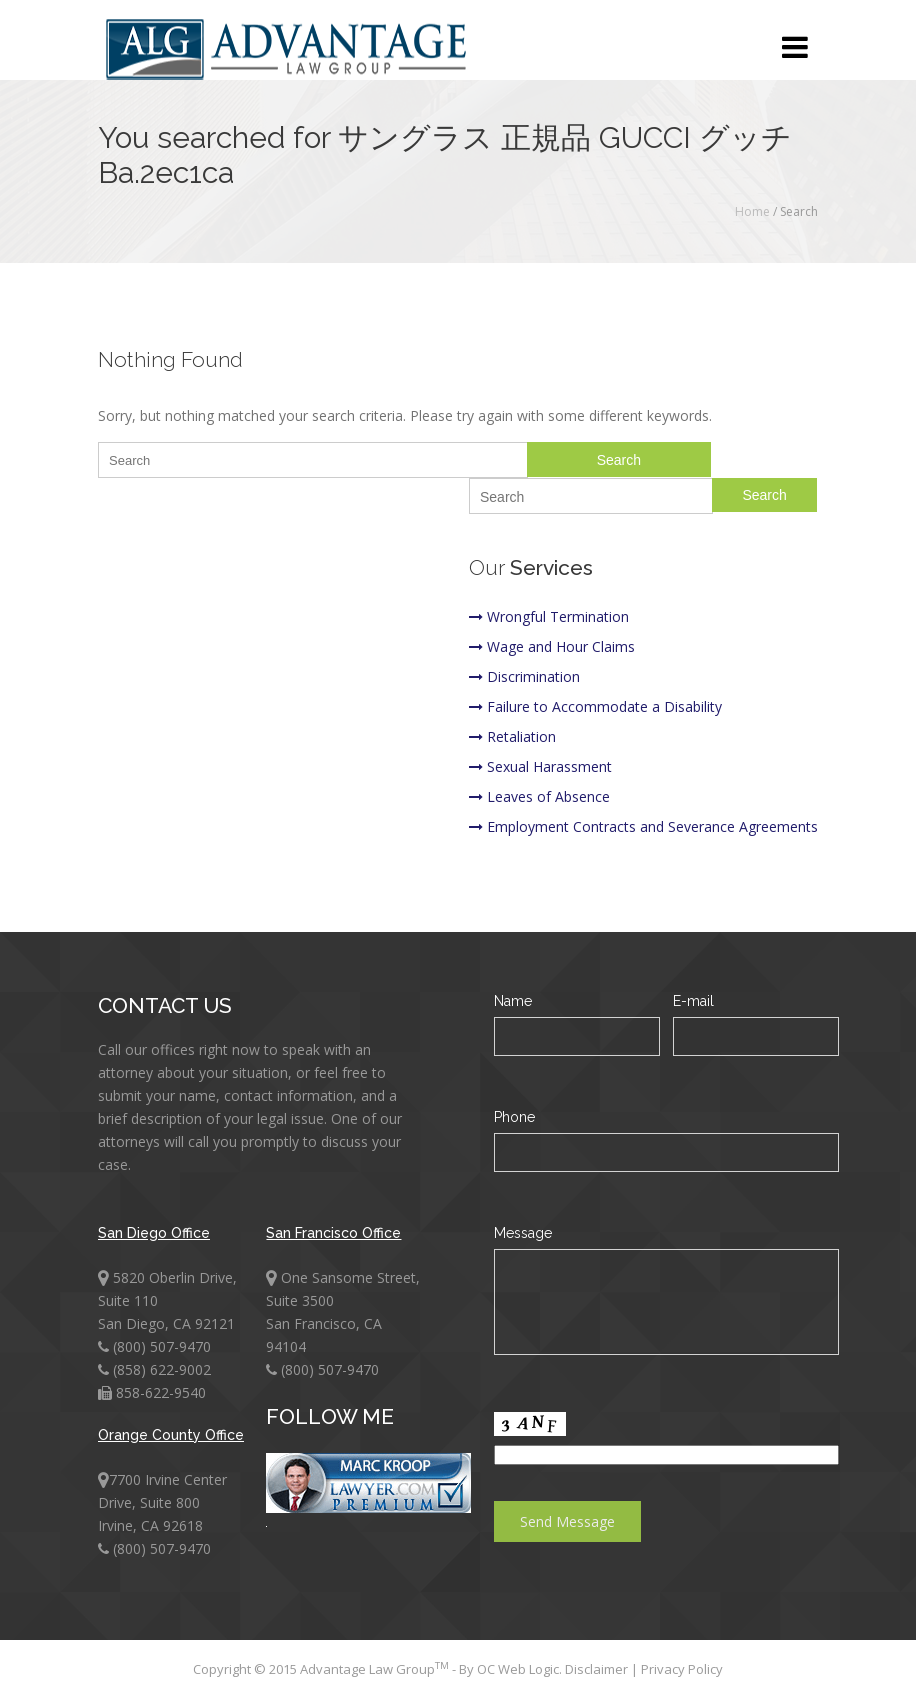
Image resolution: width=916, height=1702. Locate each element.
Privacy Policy (682, 1669)
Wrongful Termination (549, 616)
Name (513, 1001)
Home (752, 211)
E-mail (693, 1001)
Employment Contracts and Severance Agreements (643, 826)
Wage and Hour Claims (552, 646)
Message (523, 1233)
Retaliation (512, 736)
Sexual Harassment (540, 766)
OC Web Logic (518, 1669)
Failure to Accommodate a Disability (595, 706)
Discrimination (524, 676)
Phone (514, 1117)
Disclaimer (598, 1669)
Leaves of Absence (539, 796)
